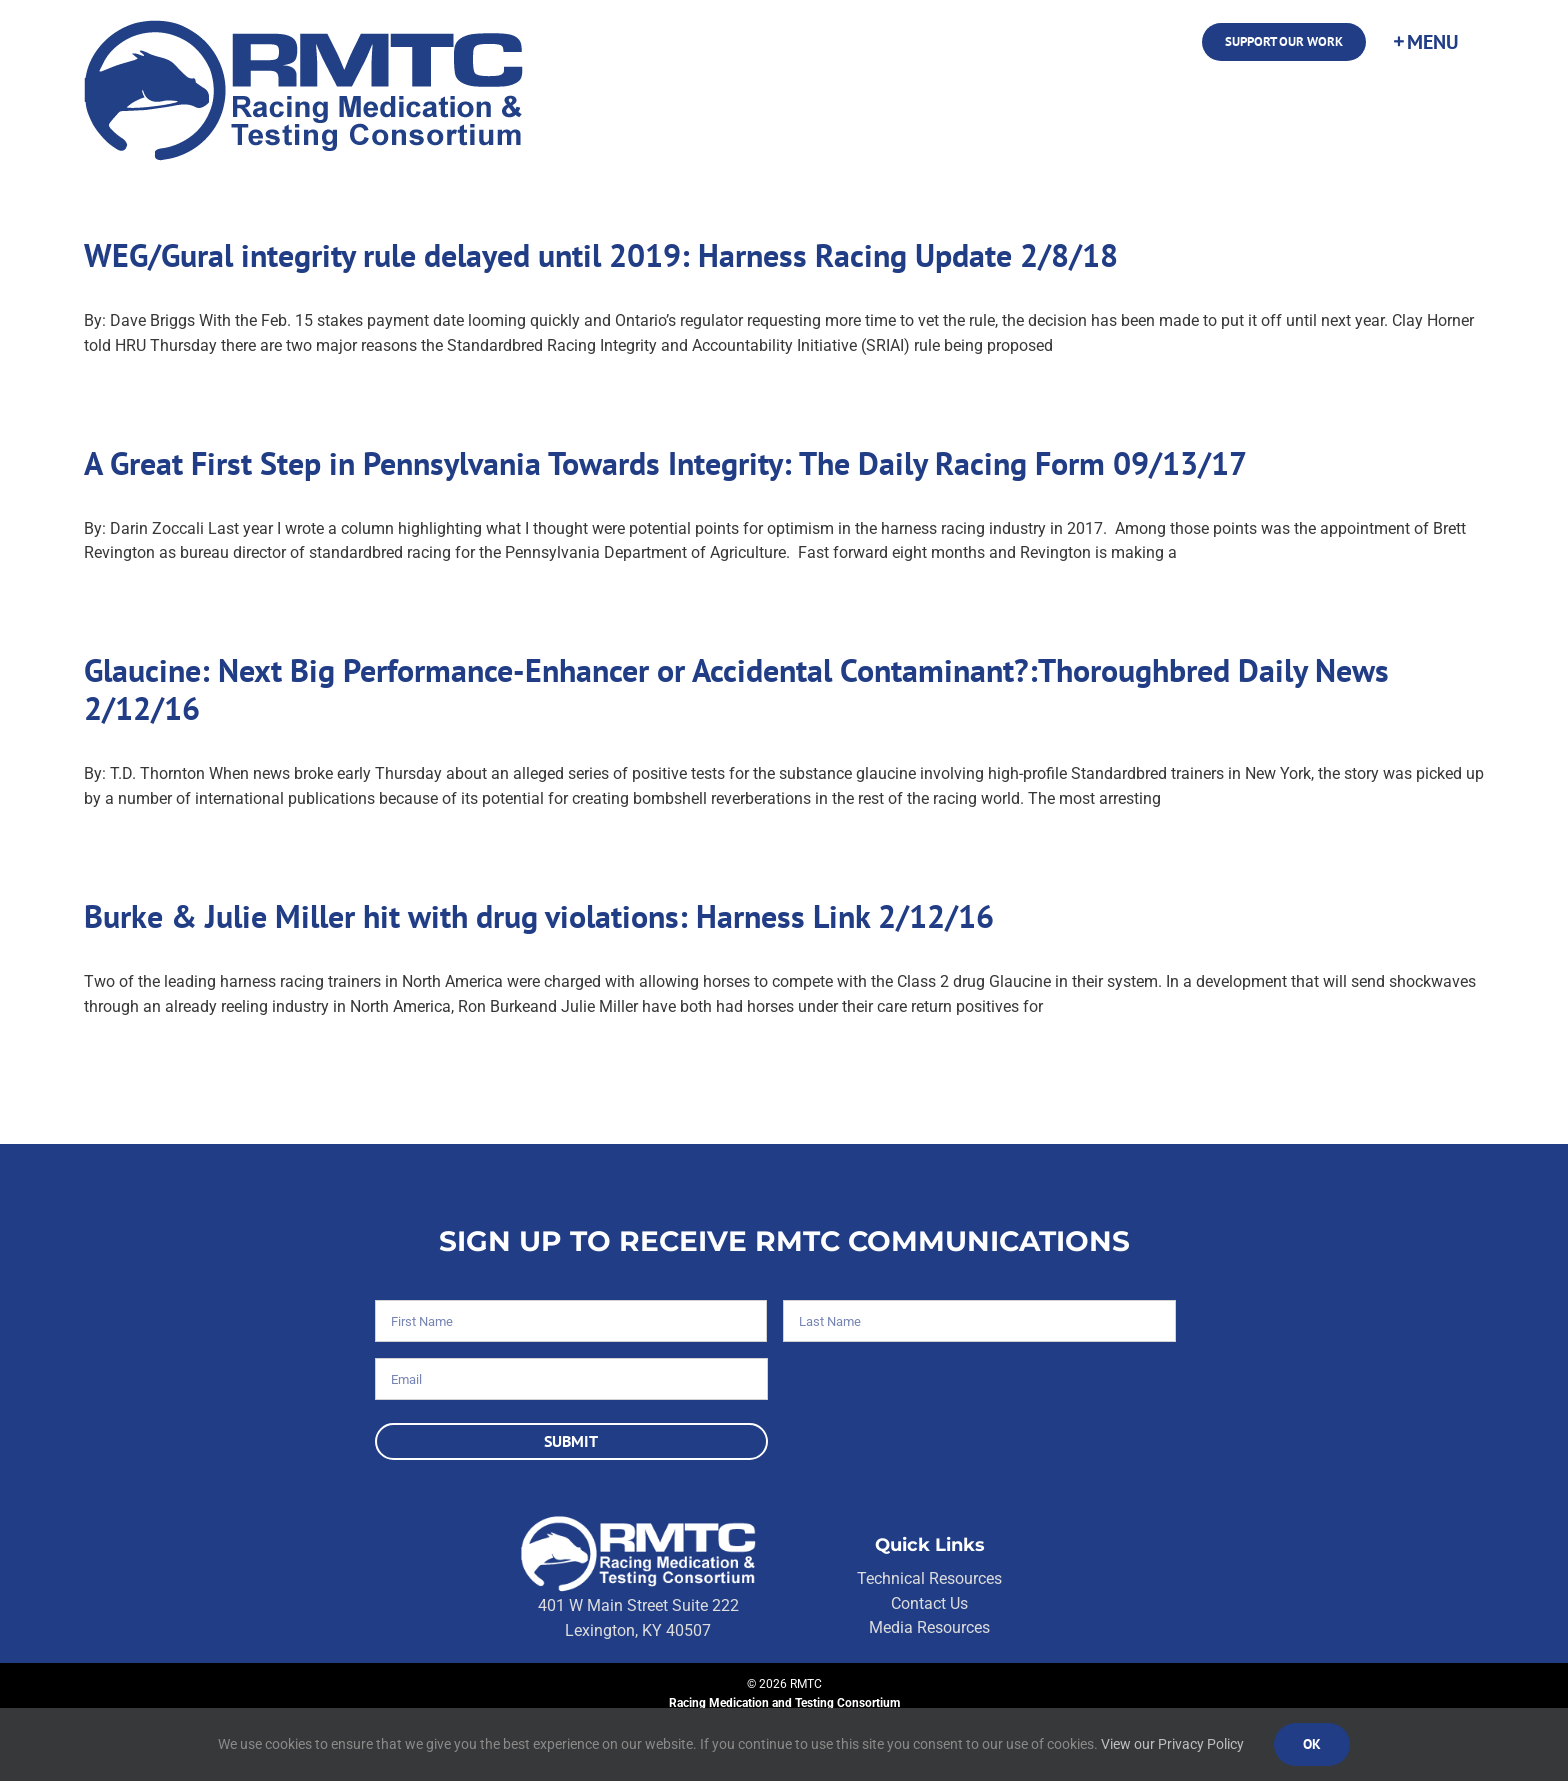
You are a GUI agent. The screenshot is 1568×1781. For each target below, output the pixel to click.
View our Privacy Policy (1172, 1744)
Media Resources (929, 1627)
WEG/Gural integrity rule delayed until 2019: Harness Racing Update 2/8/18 (601, 255)
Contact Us (929, 1603)
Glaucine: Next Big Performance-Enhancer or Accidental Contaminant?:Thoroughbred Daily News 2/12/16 (736, 689)
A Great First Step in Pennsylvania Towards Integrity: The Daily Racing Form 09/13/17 (665, 463)
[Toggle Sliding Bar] (1425, 42)
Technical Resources (929, 1578)
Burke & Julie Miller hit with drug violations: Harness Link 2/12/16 (539, 916)
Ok (1312, 1744)
